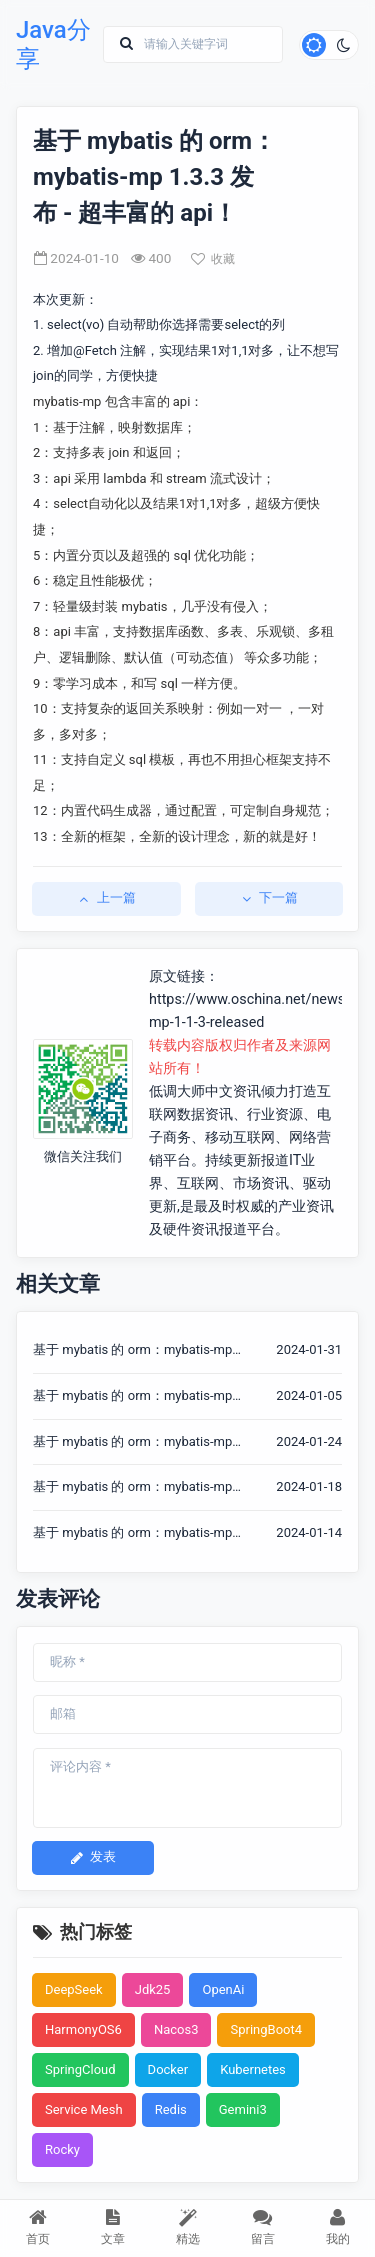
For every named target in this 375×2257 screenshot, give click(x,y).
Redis (171, 2109)
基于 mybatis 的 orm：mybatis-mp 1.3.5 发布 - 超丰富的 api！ (132, 1488)
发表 (93, 1856)
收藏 (213, 259)
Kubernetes (253, 2069)
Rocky (62, 2149)
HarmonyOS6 (83, 2029)
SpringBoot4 (266, 2029)
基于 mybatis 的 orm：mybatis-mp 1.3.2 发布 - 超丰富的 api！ (132, 1397)
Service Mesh (84, 2109)
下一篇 (268, 897)
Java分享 (53, 44)
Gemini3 (243, 2109)
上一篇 (106, 897)
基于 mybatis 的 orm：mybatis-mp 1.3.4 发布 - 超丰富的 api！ (132, 1534)
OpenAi (223, 1989)
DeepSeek (74, 1989)
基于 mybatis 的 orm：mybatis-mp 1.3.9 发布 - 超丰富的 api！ (132, 1351)
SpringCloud (80, 2069)
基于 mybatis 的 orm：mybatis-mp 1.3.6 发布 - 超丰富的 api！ (132, 1443)
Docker (168, 2069)
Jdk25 (153, 1989)
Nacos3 (176, 2029)
